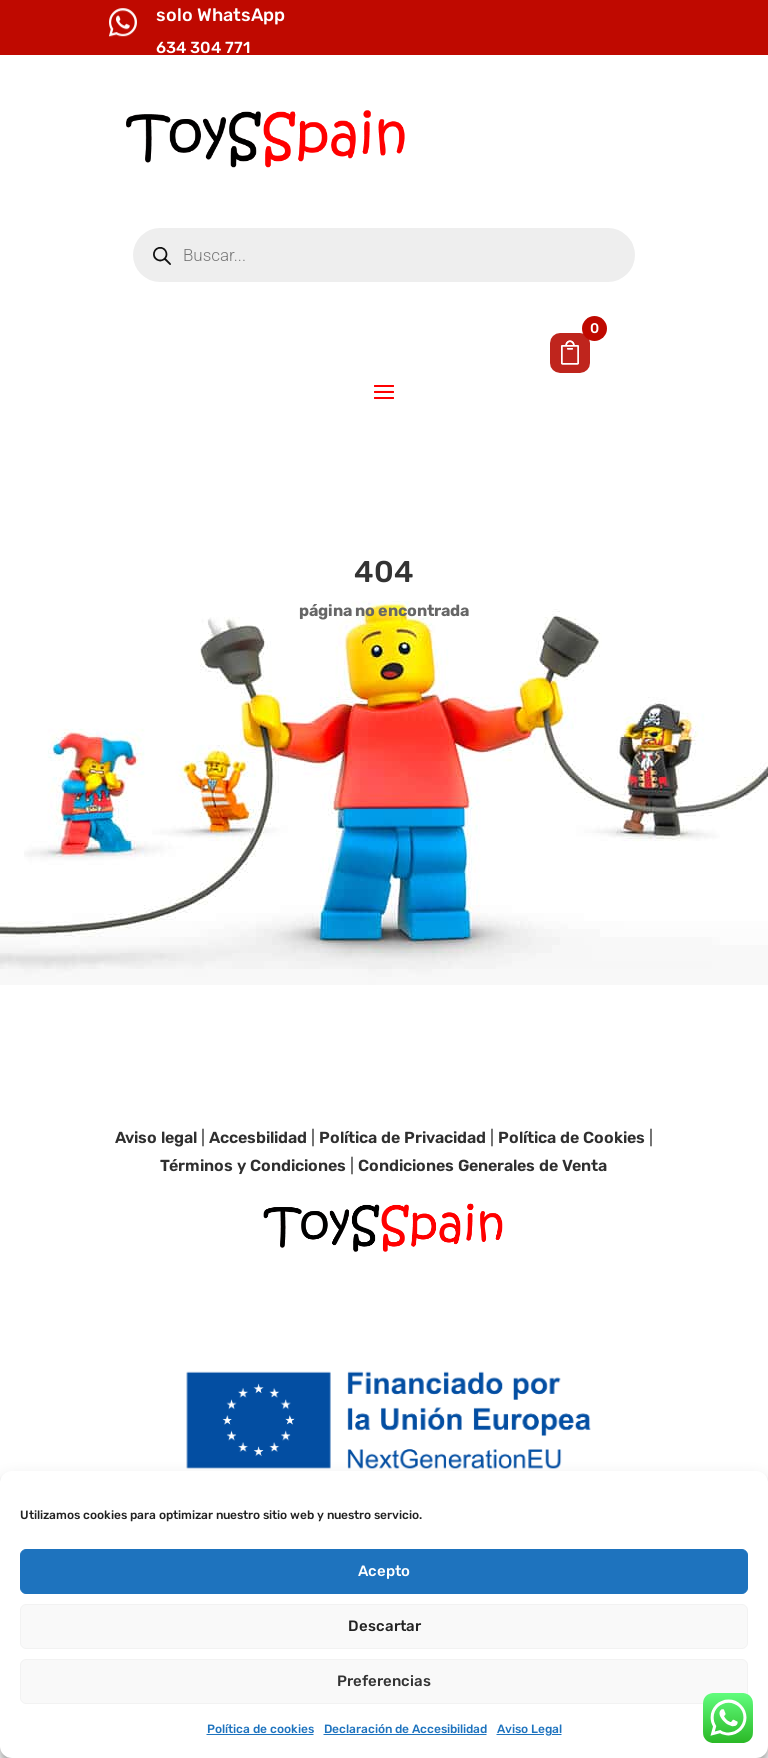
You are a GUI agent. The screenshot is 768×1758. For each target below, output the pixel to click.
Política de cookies (260, 1729)
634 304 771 (203, 47)
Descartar (384, 1626)
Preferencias (384, 1681)
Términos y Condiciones (253, 1165)
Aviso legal (156, 1137)
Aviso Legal (529, 1729)
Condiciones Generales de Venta (482, 1165)
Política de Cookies (571, 1137)
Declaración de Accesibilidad (405, 1729)
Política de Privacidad (402, 1137)
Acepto (384, 1571)
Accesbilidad (258, 1137)
